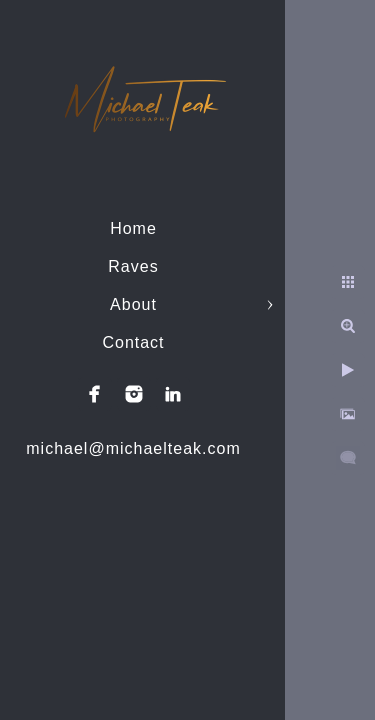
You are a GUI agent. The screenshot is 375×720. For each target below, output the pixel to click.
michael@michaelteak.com (133, 448)
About (133, 304)
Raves (133, 266)
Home (133, 228)
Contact (133, 342)
